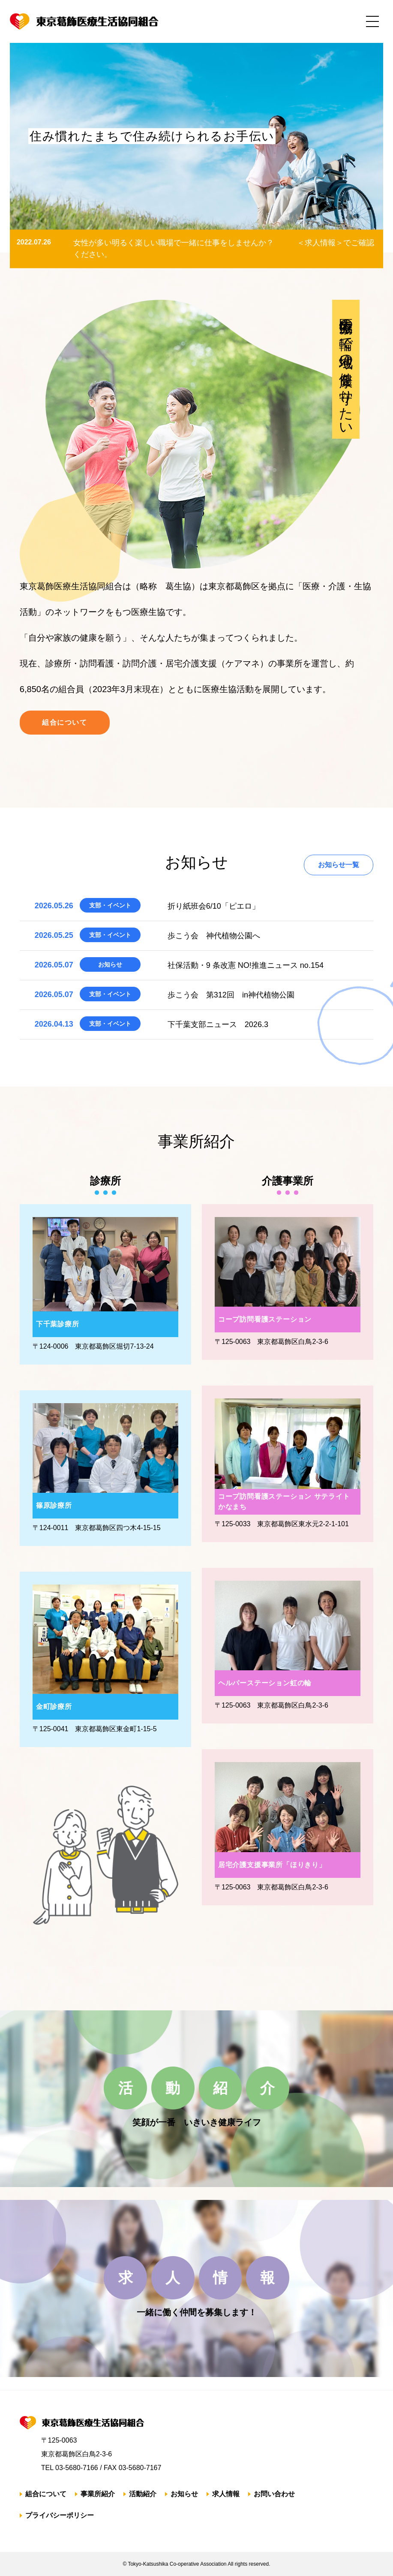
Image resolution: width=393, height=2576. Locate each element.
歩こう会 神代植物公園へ (214, 935)
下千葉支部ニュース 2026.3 (218, 1024)
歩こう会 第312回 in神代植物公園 (231, 995)
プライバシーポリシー (59, 2515)
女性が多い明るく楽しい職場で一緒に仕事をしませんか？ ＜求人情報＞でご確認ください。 (223, 249)
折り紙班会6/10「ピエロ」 (214, 906)
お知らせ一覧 (338, 864)
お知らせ (184, 2494)
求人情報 (226, 2494)
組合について (64, 722)
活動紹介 (142, 2494)
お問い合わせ (274, 2494)
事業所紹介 (98, 2494)
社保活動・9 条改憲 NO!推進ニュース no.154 (246, 965)
